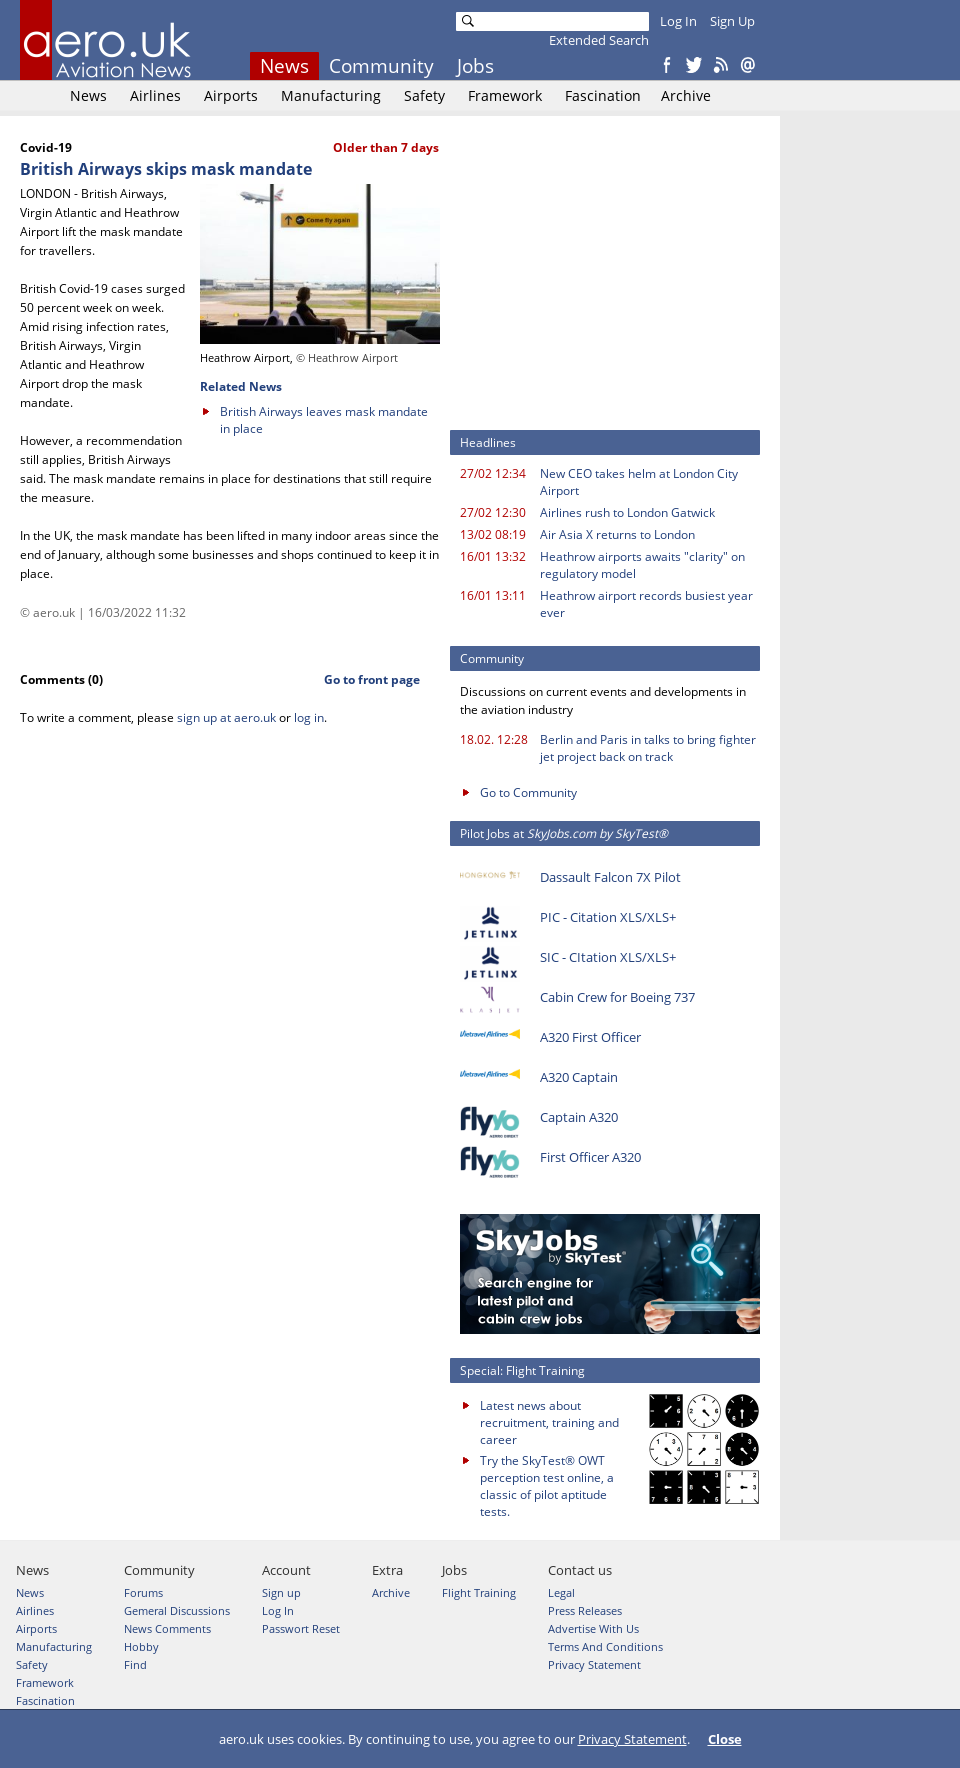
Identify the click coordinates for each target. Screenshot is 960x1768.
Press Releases (585, 1610)
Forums (143, 1592)
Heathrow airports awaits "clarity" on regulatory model (642, 565)
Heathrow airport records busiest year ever (646, 604)
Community (381, 66)
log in (309, 717)
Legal (561, 1592)
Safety (424, 95)
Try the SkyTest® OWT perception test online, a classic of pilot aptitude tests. (547, 1486)
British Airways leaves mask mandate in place (324, 420)
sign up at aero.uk (226, 717)
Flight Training (479, 1592)
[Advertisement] (610, 281)
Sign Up (732, 21)
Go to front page (372, 679)
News (284, 66)
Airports (231, 95)
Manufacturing (331, 95)
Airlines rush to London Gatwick (627, 512)
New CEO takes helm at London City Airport (639, 482)
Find (135, 1664)
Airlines (155, 95)
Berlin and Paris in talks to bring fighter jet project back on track (648, 748)
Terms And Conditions (605, 1646)
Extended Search (599, 40)
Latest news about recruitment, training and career (549, 1422)
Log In (678, 21)
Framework (505, 95)
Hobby (141, 1646)
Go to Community (528, 792)
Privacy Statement (632, 1739)
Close (725, 1739)
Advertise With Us (593, 1628)
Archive (686, 95)
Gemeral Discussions (177, 1610)
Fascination (603, 95)
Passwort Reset (301, 1628)
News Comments (167, 1628)
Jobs (475, 66)
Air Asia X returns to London (617, 534)
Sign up (281, 1592)
